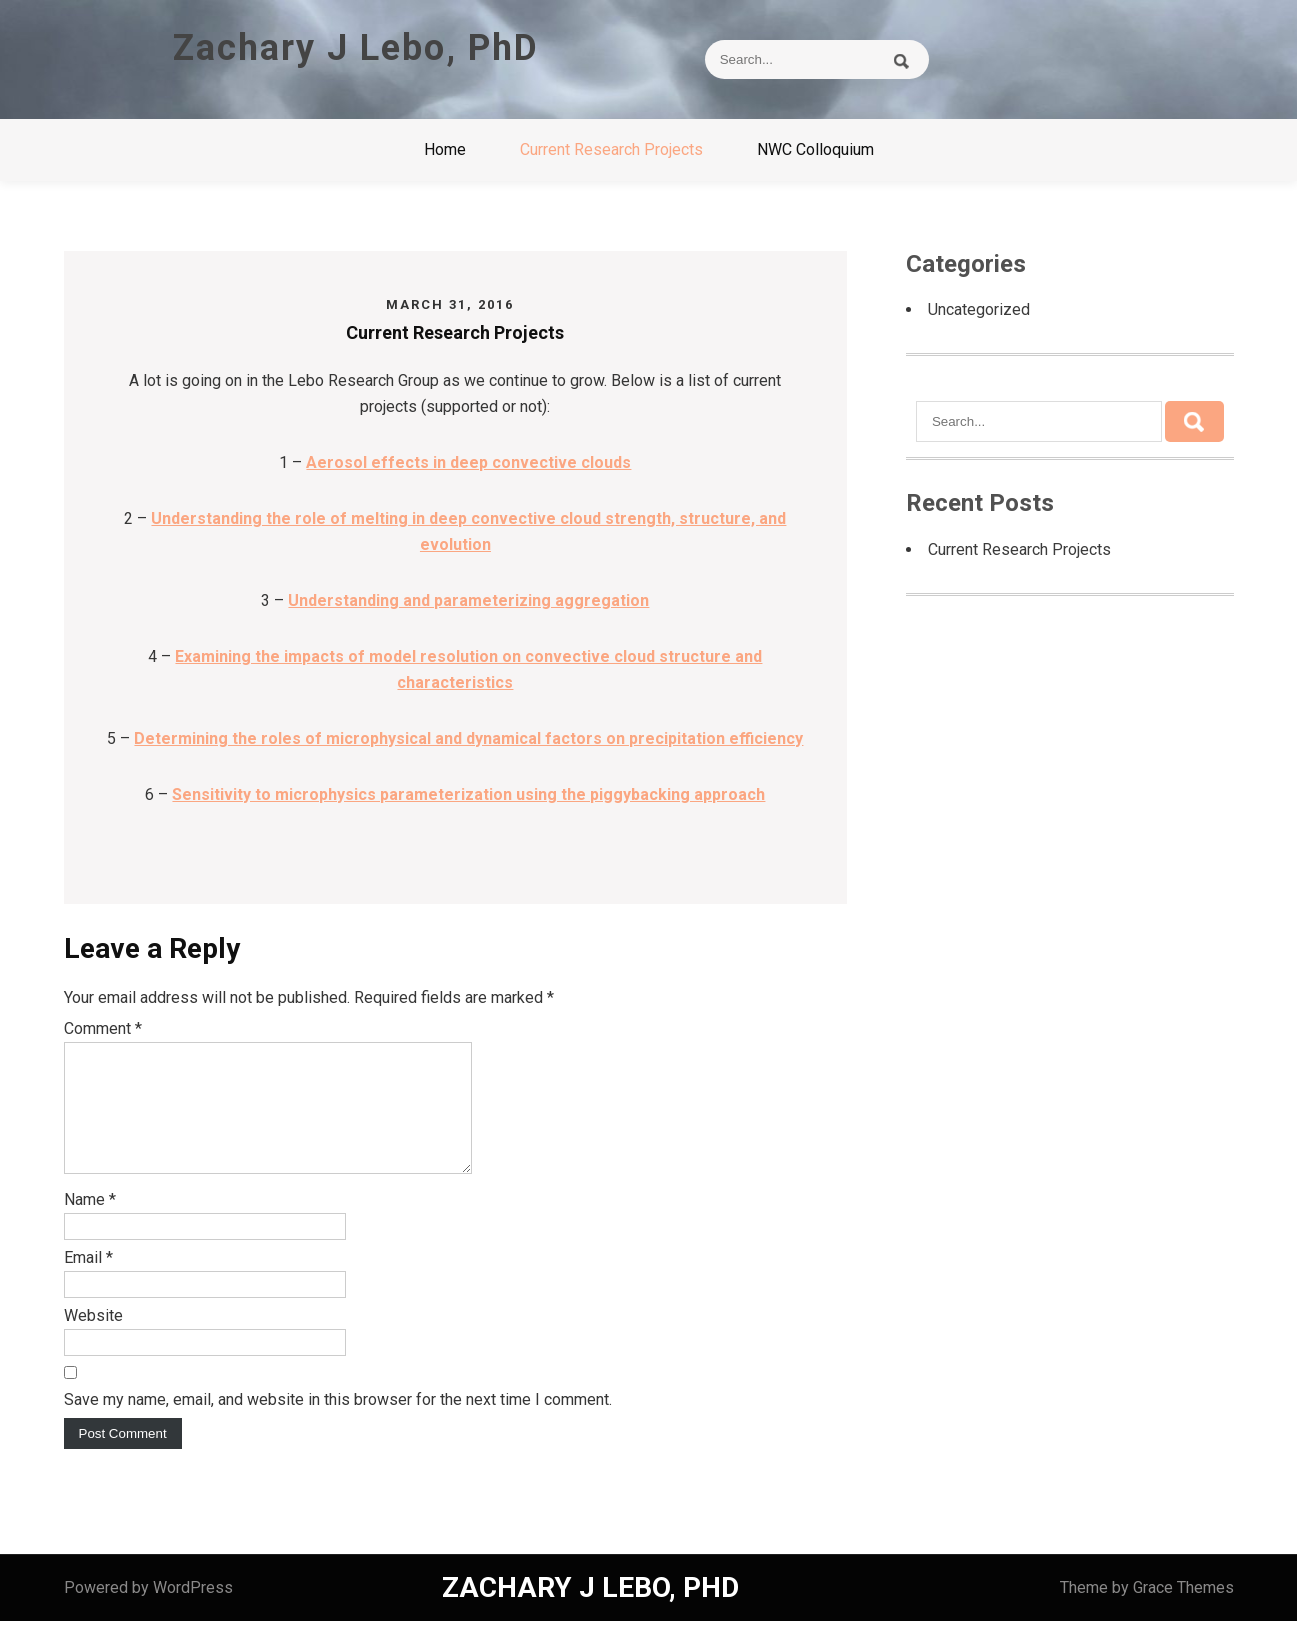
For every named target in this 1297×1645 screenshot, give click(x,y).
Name (90, 1223)
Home (445, 149)
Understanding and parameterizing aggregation (468, 600)
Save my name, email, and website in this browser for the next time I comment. (338, 1423)
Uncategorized (979, 309)
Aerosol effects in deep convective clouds (468, 462)
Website (93, 1339)
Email (88, 1281)
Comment (103, 1028)
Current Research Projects (611, 149)
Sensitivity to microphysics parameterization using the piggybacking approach (468, 794)
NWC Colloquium (815, 149)
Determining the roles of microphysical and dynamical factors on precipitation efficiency (468, 738)
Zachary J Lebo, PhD (356, 48)
